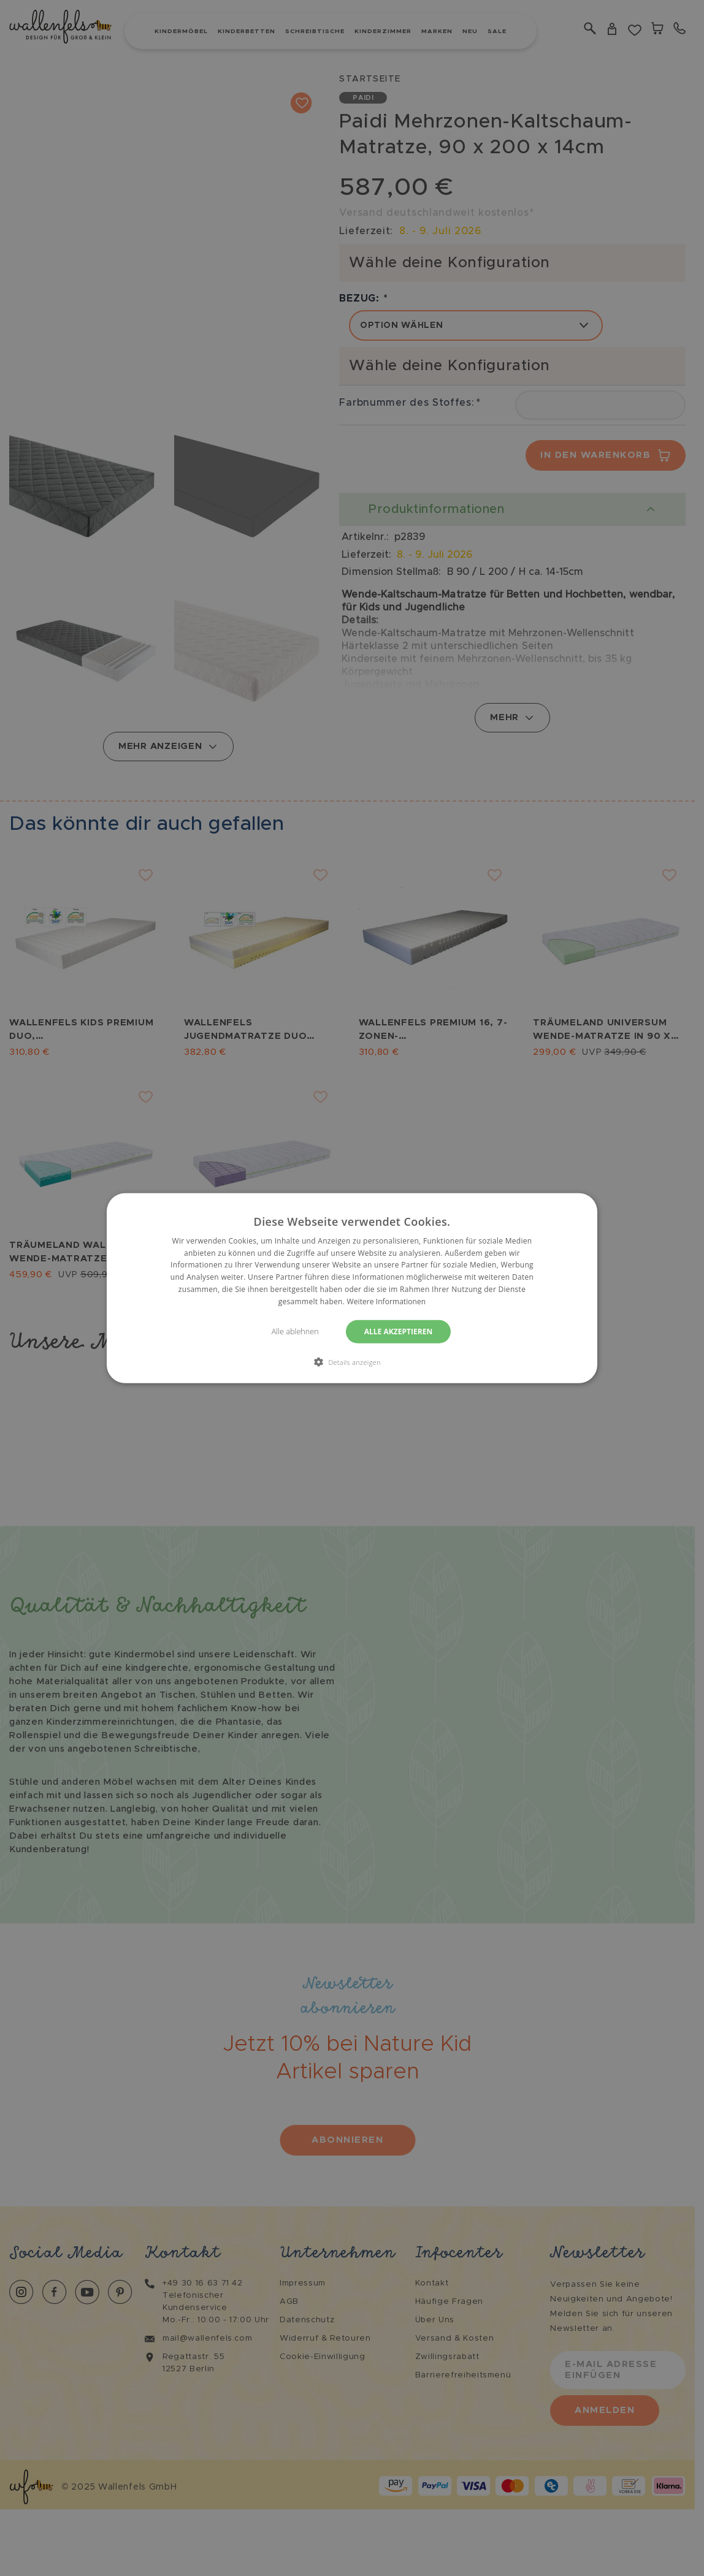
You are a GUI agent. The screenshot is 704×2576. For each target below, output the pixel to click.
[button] (352, 1362)
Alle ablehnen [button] (293, 1331)
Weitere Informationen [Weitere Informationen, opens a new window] (386, 1301)
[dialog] (352, 1288)
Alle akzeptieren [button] (400, 1331)
